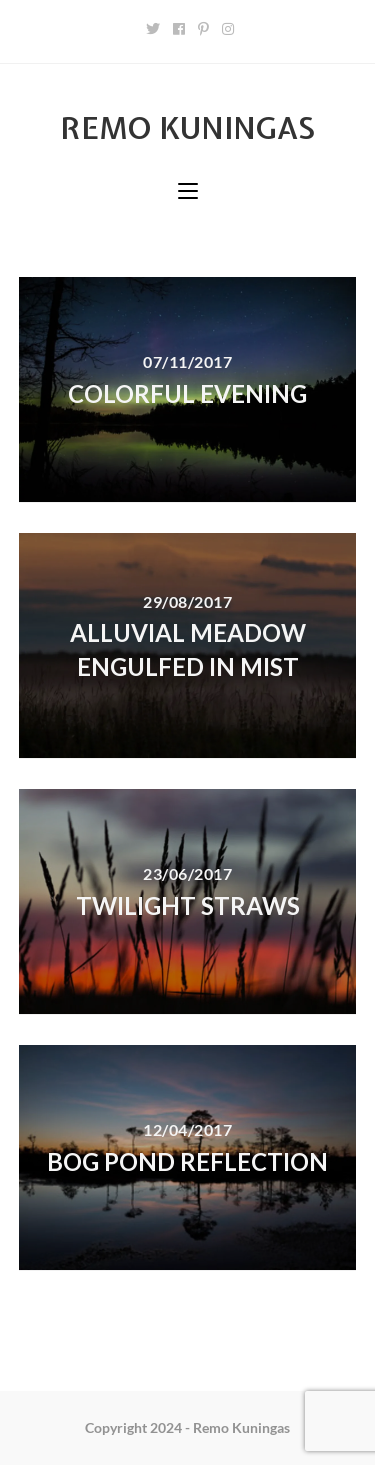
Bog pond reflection (187, 1161)
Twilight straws (188, 905)
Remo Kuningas (187, 128)
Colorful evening (187, 393)
